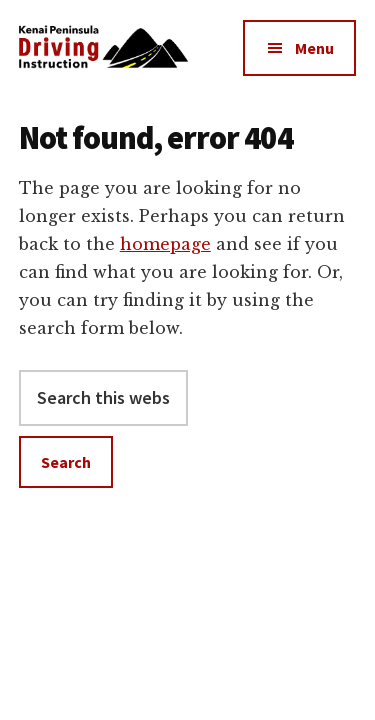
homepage (165, 244)
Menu (314, 48)
